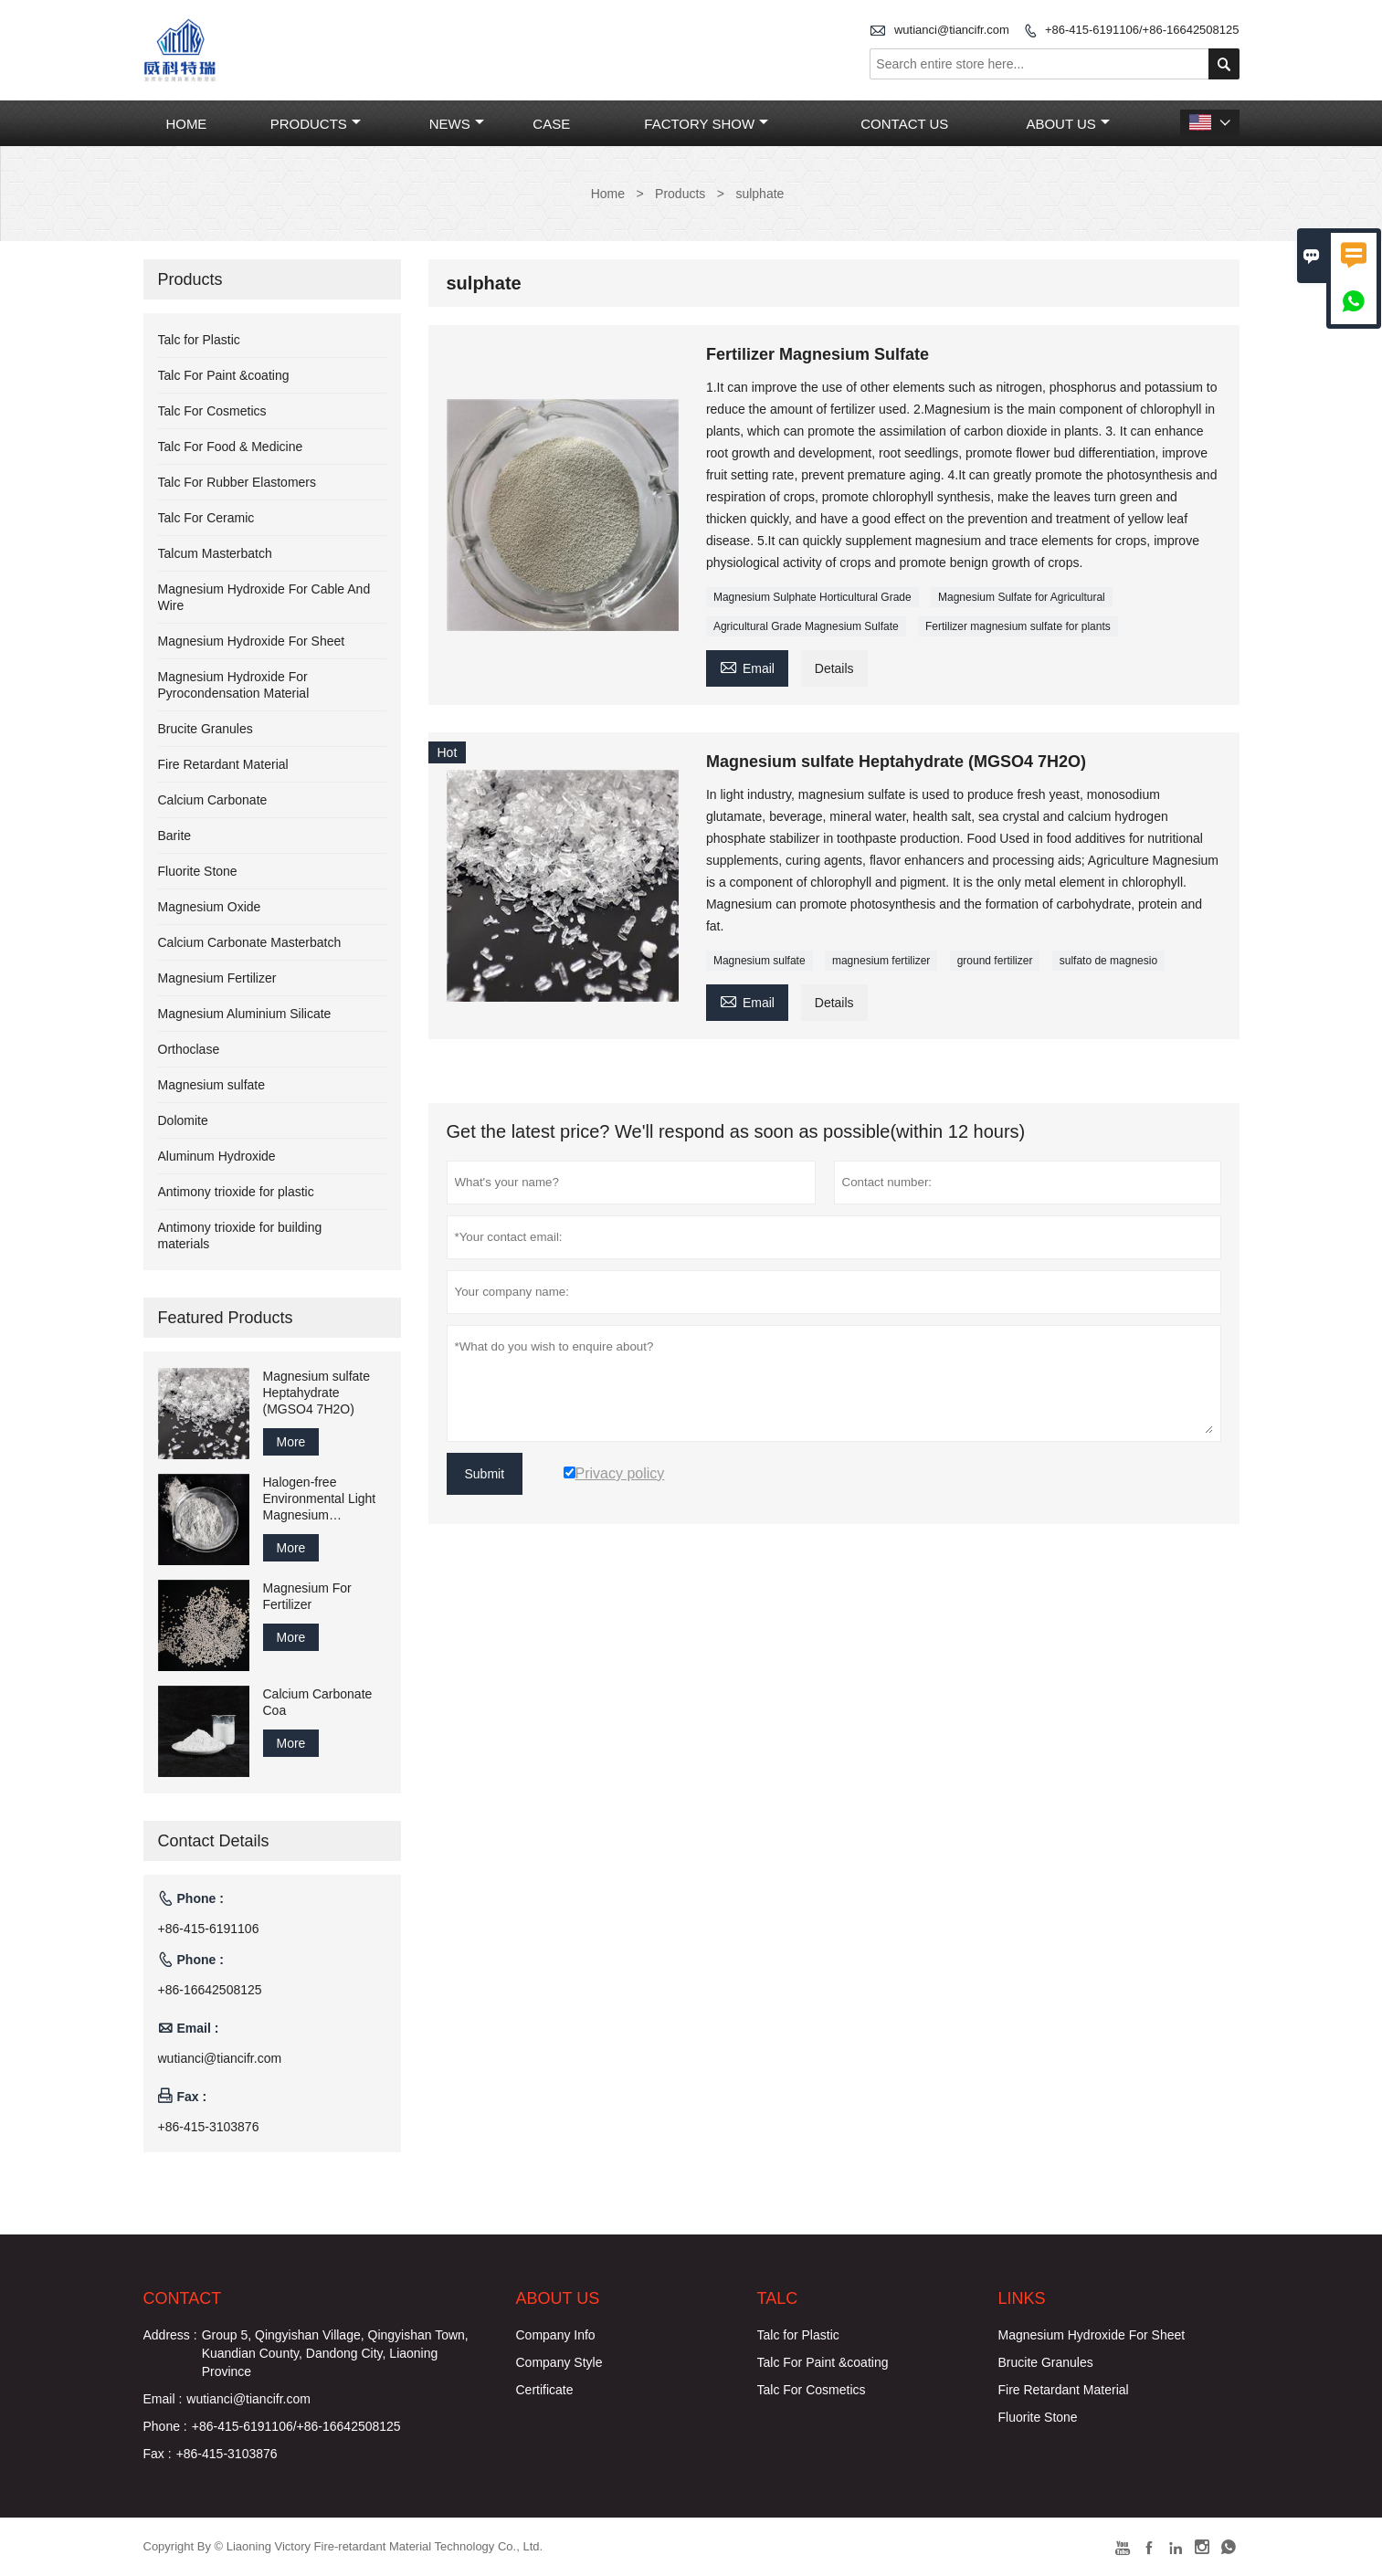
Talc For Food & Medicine (230, 446)
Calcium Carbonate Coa (318, 1702)
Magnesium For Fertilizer (307, 1596)
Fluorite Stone (197, 871)
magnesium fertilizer (881, 960)
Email (747, 666)
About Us (1067, 123)
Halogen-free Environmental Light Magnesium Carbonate (319, 1499)
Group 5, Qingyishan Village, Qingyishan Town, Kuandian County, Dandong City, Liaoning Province (335, 2353)
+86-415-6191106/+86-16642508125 (1142, 30)
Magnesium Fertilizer (217, 978)
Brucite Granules (205, 728)
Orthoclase (189, 1049)
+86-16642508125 (210, 1989)
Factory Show (706, 123)
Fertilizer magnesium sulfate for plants (1018, 626)
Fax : (157, 2453)
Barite (175, 835)
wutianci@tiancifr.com (951, 30)
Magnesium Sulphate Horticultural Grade (812, 597)
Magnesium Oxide (209, 906)
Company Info (556, 2335)
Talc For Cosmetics (212, 411)
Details (834, 668)
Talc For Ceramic (206, 517)
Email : (163, 2399)
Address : (170, 2335)
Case (551, 123)
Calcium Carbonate (213, 800)
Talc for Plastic (199, 339)
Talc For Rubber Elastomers (237, 482)
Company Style (559, 2362)
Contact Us (904, 123)
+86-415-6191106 (208, 1928)
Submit (485, 1474)
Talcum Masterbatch (215, 553)
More (291, 1442)
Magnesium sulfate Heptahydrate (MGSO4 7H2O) (317, 1392)
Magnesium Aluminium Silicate (245, 1013)
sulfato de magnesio (1108, 960)
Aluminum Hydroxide (217, 1156)
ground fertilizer (995, 960)
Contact (182, 2298)
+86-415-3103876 (208, 2126)
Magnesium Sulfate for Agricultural (1021, 597)
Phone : (165, 2426)
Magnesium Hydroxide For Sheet (251, 641)
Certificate (545, 2389)
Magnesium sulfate (759, 960)
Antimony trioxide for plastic (236, 1191)
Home (185, 123)
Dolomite (183, 1120)
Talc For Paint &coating (224, 375)
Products (315, 123)
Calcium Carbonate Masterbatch (250, 942)
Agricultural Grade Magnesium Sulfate (806, 626)
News (456, 123)
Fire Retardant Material (223, 764)
